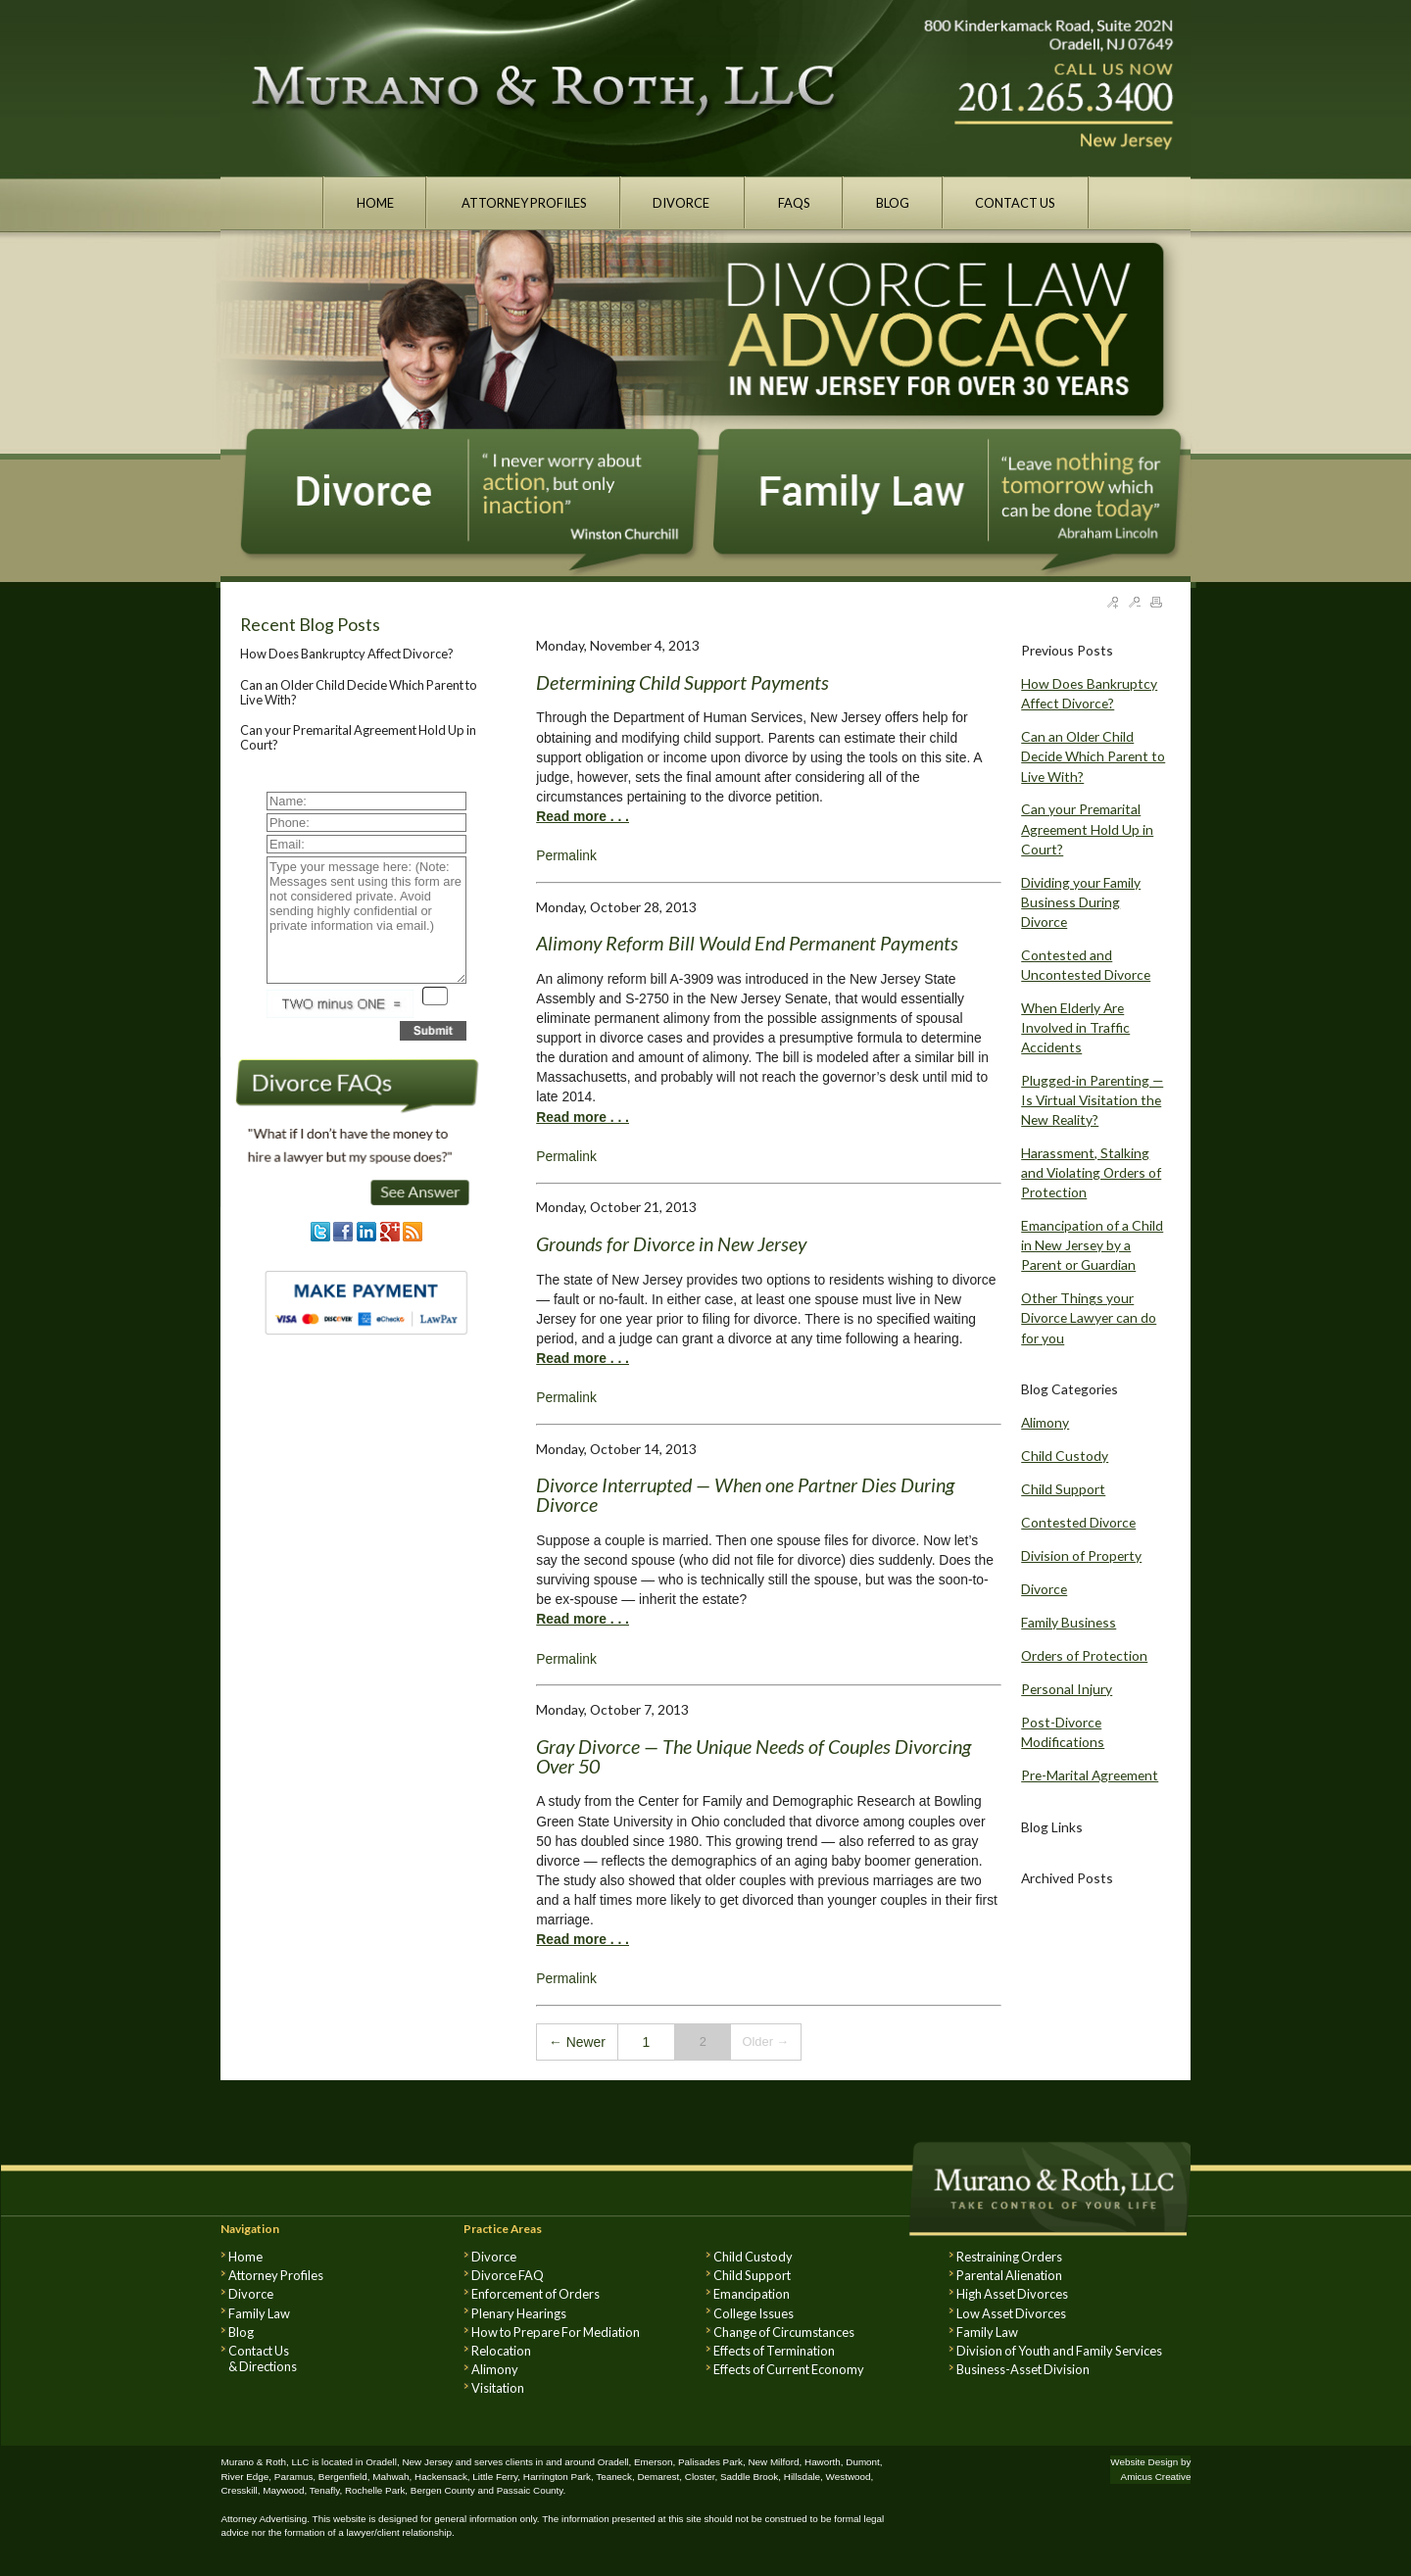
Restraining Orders (1009, 2256)
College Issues (753, 2313)
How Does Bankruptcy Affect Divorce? (347, 653)
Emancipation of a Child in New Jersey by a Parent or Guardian (1092, 1245)
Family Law (259, 2313)
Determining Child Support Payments (682, 682)
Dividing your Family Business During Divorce (1081, 902)
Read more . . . (582, 816)
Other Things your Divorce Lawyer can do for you (1088, 1317)
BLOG (892, 203)
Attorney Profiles (275, 2275)
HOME (375, 203)
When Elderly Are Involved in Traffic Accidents (1075, 1027)
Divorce (1044, 1588)
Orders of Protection (1084, 1655)
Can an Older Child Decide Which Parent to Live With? (358, 691)
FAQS (794, 203)
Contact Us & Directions (262, 2358)
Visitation (497, 2388)
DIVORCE (682, 203)
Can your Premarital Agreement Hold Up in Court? (358, 737)
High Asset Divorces (1012, 2294)
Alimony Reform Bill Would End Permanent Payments (747, 942)
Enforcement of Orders (535, 2294)
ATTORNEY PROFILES (523, 203)
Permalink (566, 855)
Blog (241, 2332)
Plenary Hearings (518, 2313)
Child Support (1063, 1489)
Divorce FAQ (507, 2275)
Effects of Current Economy (788, 2369)
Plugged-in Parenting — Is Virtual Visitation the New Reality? (1092, 1100)
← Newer (577, 2042)
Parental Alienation (1009, 2275)
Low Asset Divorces (1011, 2313)
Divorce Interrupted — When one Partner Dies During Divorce (745, 1494)
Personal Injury (1066, 1688)
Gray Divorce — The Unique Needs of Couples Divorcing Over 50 (753, 1755)
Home (245, 2256)
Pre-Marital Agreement (1089, 1775)
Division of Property (1081, 1555)
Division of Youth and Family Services (1059, 2350)
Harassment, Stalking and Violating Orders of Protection (1091, 1172)
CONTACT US (1015, 203)
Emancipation (751, 2294)
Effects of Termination (774, 2350)
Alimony (1045, 1422)
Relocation (501, 2350)
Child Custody (1064, 1455)
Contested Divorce (1078, 1522)
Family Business (1068, 1622)
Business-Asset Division (1023, 2369)
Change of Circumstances (783, 2332)
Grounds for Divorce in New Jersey (671, 1243)
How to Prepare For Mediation (555, 2332)
